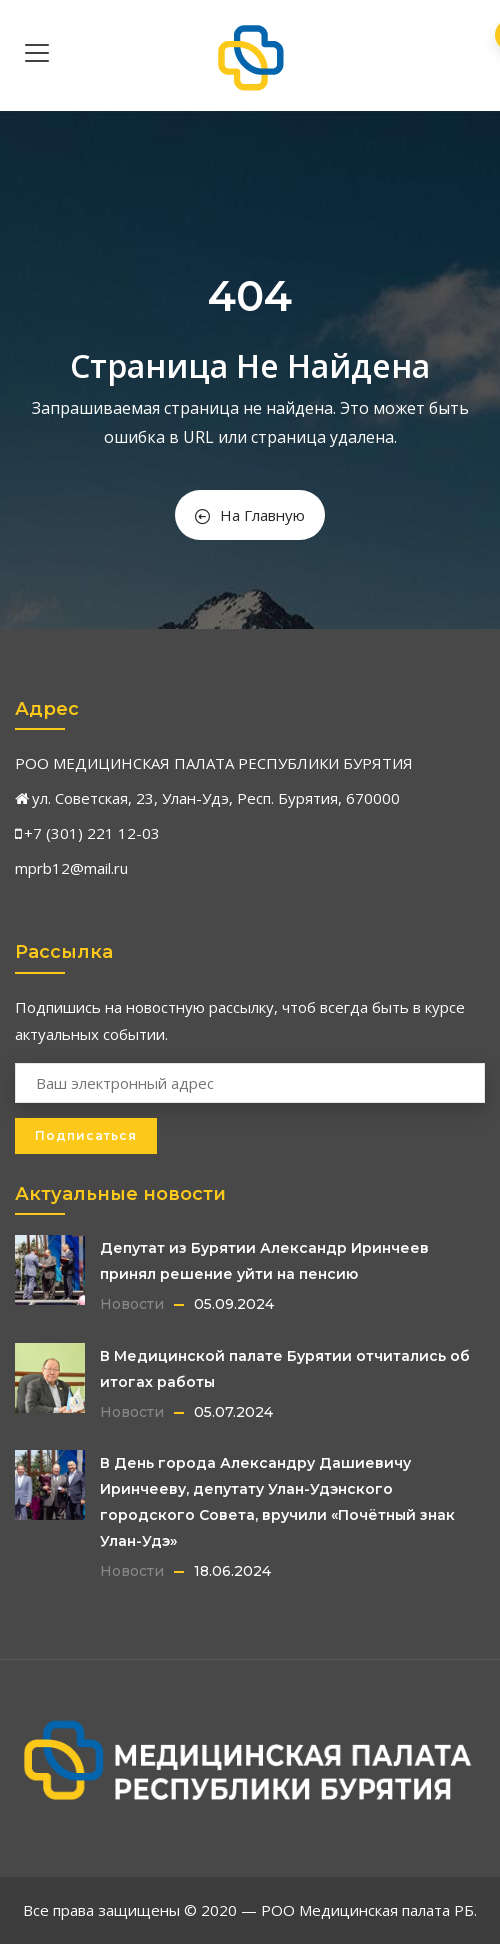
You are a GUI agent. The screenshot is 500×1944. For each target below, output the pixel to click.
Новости (132, 1304)
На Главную (250, 515)
